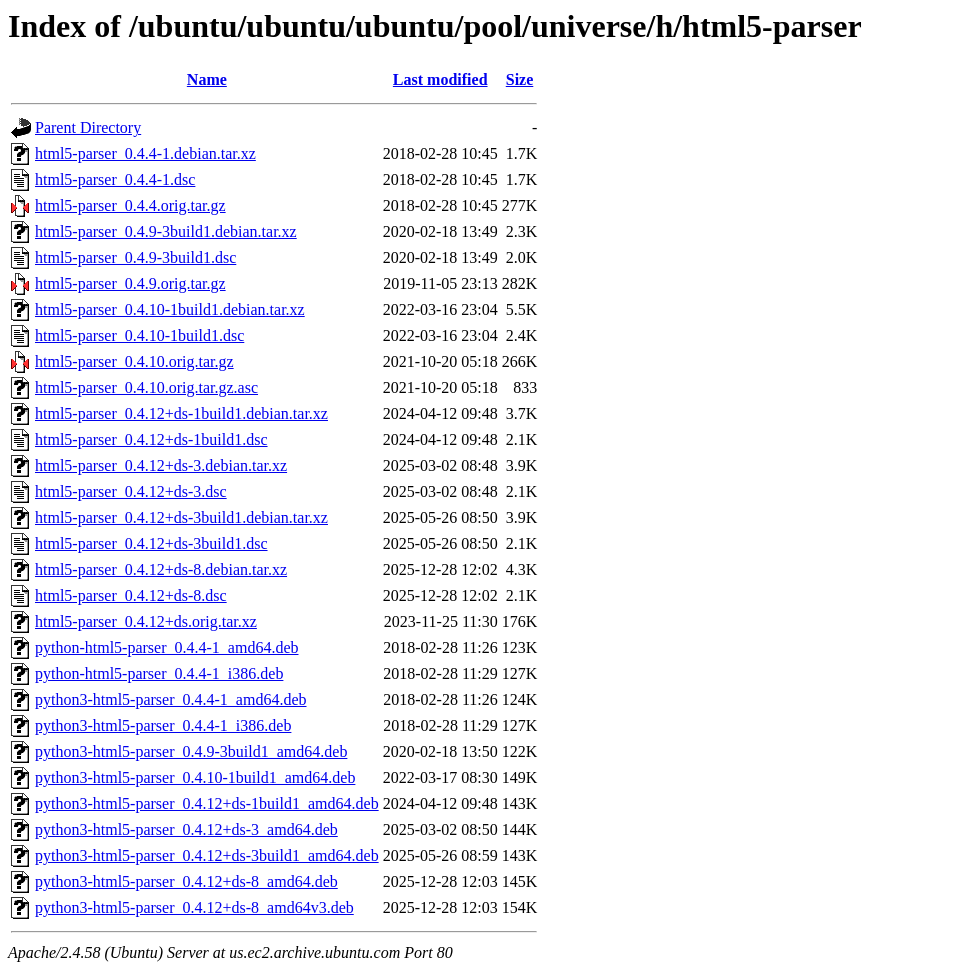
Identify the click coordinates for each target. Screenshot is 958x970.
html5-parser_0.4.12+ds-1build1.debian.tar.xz (181, 413)
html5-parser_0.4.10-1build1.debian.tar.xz (170, 309)
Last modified (440, 79)
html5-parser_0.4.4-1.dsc (115, 179)
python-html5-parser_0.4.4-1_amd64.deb (167, 647)
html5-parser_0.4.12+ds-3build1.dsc (151, 543)
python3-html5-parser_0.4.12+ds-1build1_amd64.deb (207, 803)
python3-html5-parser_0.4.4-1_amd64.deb (171, 699)
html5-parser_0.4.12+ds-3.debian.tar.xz (161, 465)
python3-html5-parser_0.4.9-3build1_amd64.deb (191, 751)
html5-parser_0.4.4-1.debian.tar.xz (145, 153)
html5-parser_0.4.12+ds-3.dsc (131, 491)
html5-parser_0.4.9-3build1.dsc (135, 257)
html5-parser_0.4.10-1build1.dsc (139, 335)
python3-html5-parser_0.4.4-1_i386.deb (163, 725)
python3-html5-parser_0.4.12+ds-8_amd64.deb (186, 881)
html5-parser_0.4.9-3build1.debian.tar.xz (166, 231)
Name (207, 79)
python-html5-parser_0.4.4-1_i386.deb (159, 673)
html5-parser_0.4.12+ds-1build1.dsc (151, 439)
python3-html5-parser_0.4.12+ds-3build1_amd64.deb (207, 855)
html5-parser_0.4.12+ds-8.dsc (131, 595)
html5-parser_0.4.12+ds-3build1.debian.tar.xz (181, 517)
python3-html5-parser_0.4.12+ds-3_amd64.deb (186, 829)
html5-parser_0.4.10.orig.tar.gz (134, 361)
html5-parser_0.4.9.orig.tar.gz (130, 283)
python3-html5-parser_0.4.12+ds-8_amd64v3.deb (194, 907)
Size (520, 79)
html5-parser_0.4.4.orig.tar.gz (130, 205)
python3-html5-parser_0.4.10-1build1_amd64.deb (195, 777)
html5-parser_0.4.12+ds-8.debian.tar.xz (161, 569)
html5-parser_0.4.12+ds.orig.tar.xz (146, 621)
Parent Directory (88, 127)
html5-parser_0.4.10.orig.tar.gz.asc (146, 387)
